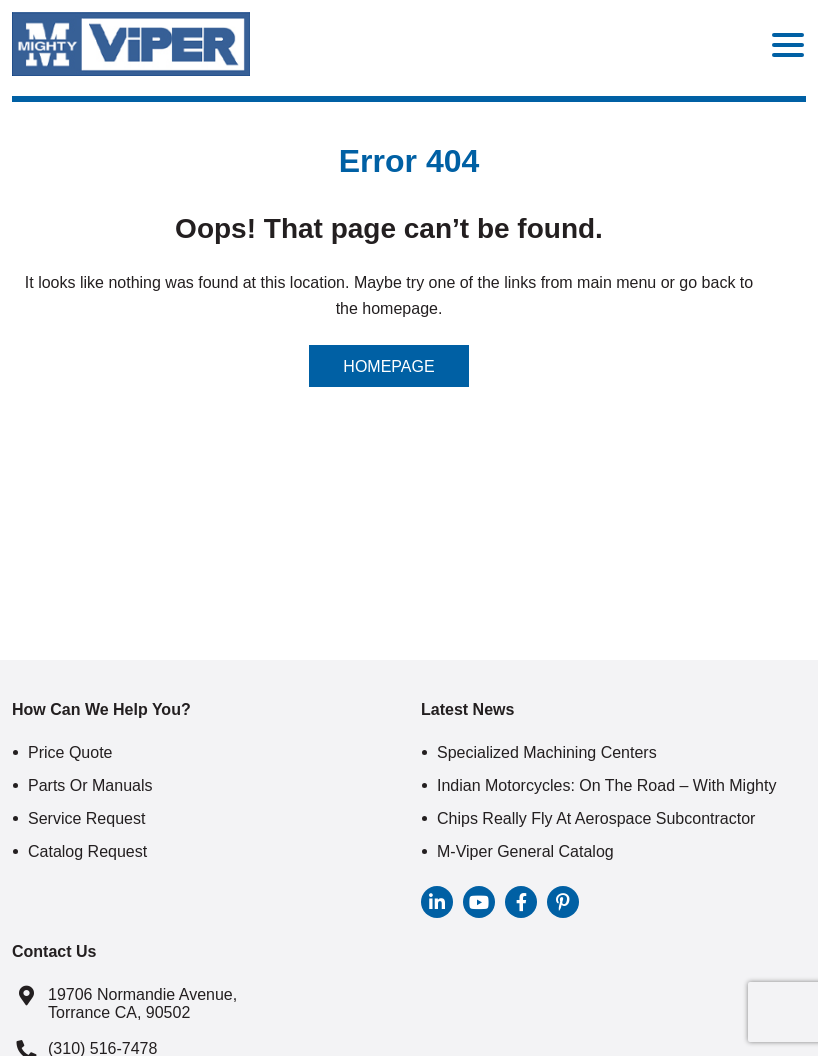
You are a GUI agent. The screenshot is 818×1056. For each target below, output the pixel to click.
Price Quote (70, 752)
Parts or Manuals (90, 785)
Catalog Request (87, 851)
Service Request (86, 818)
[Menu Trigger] (788, 44)
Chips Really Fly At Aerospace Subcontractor (596, 818)
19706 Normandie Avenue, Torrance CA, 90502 (142, 1003)
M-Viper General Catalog (525, 851)
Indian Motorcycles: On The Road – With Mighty (606, 785)
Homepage (388, 366)
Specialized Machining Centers (547, 752)
